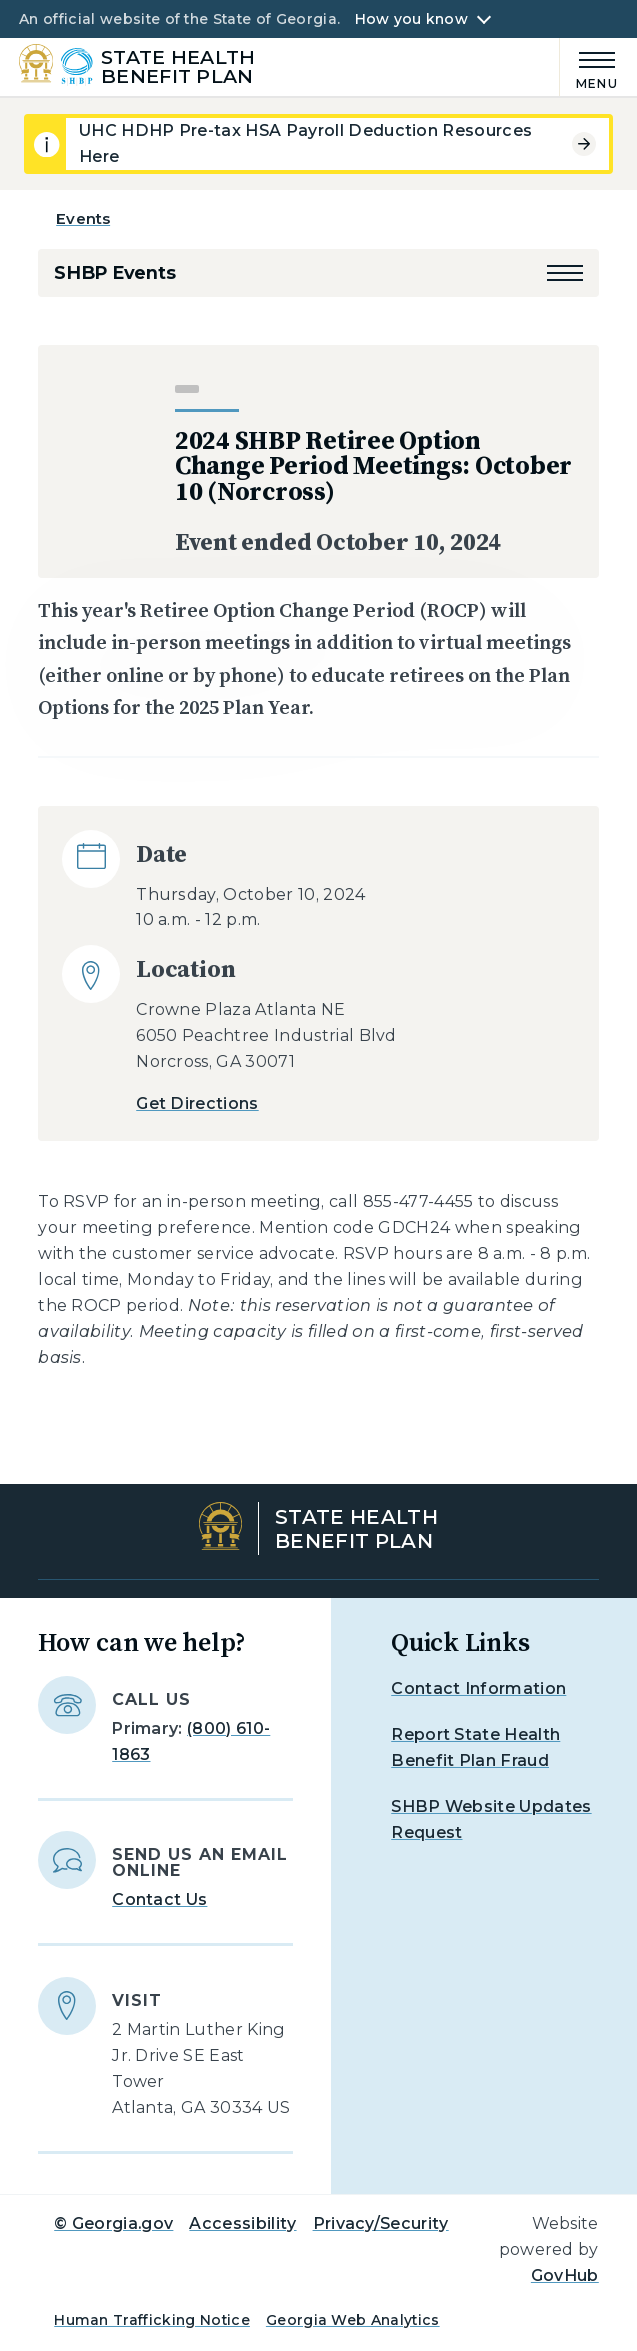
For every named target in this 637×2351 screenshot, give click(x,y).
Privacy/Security (381, 2223)
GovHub (565, 2275)
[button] (565, 273)
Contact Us (159, 1899)
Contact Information (478, 1688)
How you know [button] (411, 19)
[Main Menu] (589, 67)
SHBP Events (114, 273)
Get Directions (197, 1103)
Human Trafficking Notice (152, 2320)
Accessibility (242, 2223)
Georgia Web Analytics (353, 2320)
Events (83, 218)
